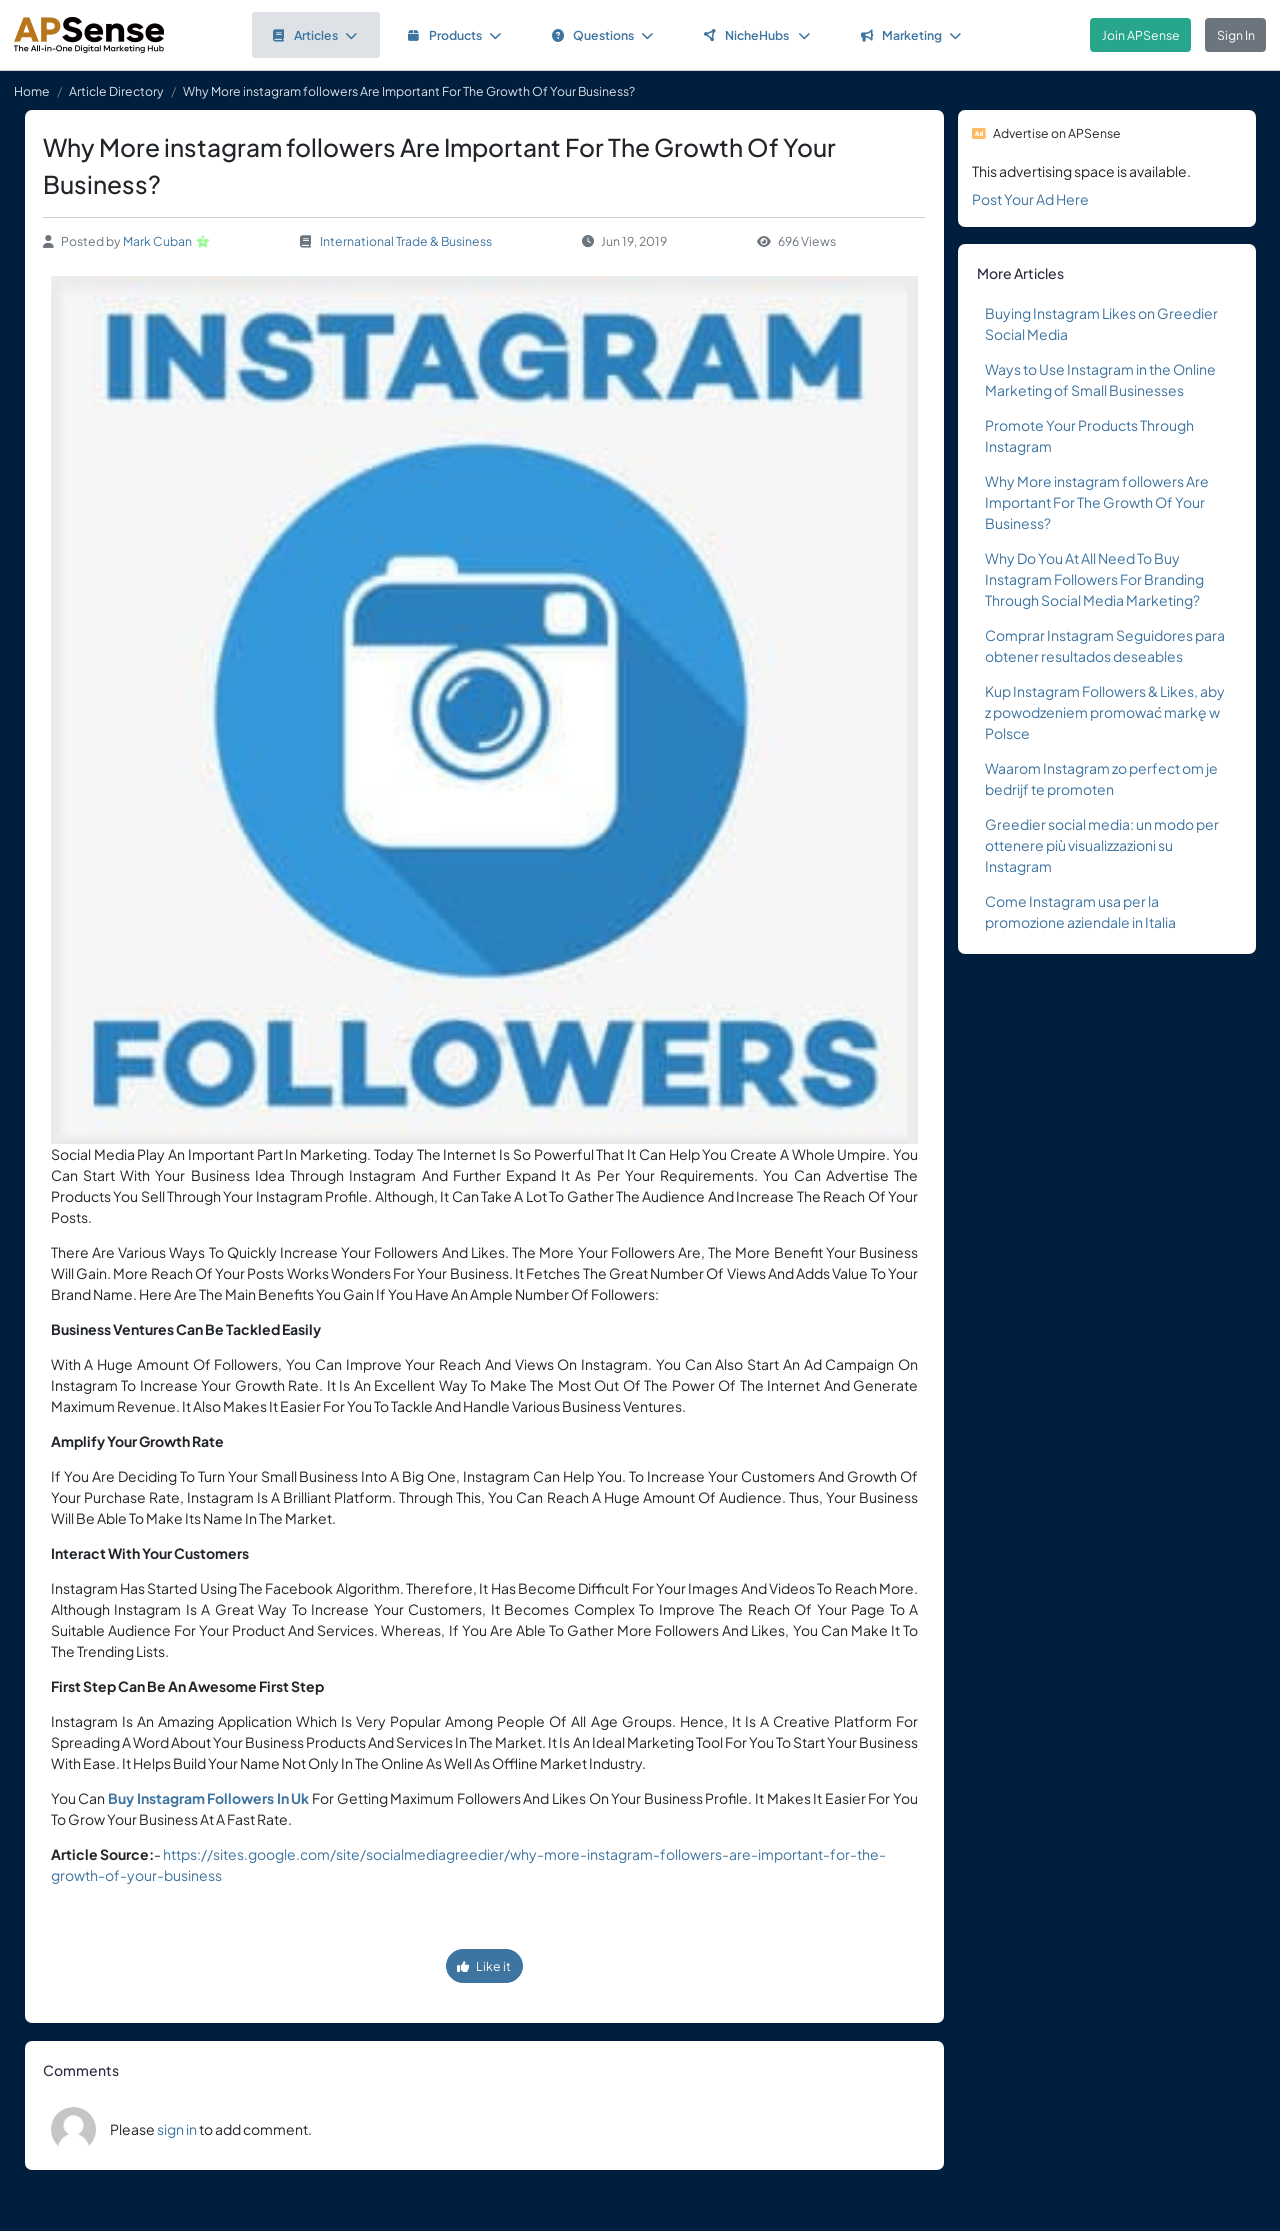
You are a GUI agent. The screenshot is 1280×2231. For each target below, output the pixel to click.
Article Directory (116, 91)
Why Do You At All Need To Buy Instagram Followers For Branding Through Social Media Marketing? (1094, 579)
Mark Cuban (157, 241)
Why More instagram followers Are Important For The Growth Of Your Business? (1097, 502)
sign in (177, 2129)
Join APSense (1141, 35)
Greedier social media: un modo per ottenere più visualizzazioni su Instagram (1102, 845)
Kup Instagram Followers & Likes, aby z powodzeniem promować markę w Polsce (1105, 712)
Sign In (1236, 35)
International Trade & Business (406, 241)
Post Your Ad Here (1030, 199)
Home (32, 91)
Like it (484, 1966)
